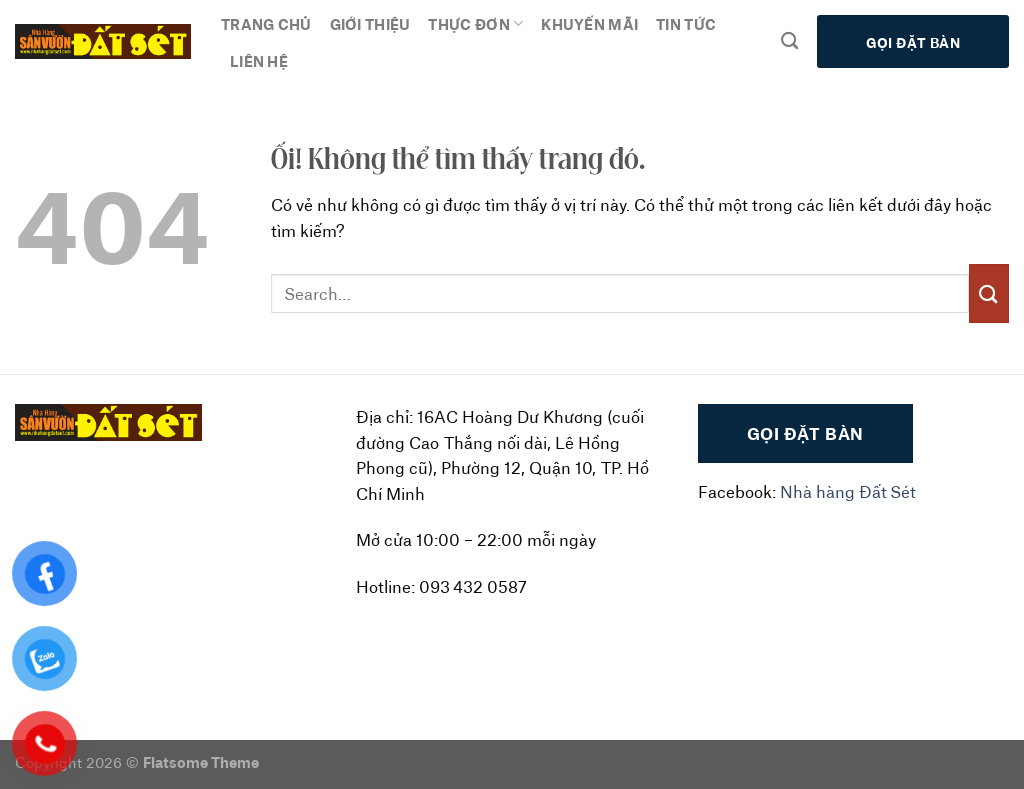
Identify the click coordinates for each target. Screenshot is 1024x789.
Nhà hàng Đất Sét (848, 491)
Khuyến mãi (589, 23)
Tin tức (686, 23)
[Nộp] (989, 293)
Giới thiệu (370, 23)
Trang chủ (266, 23)
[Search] (789, 41)
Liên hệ (259, 60)
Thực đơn (475, 24)
